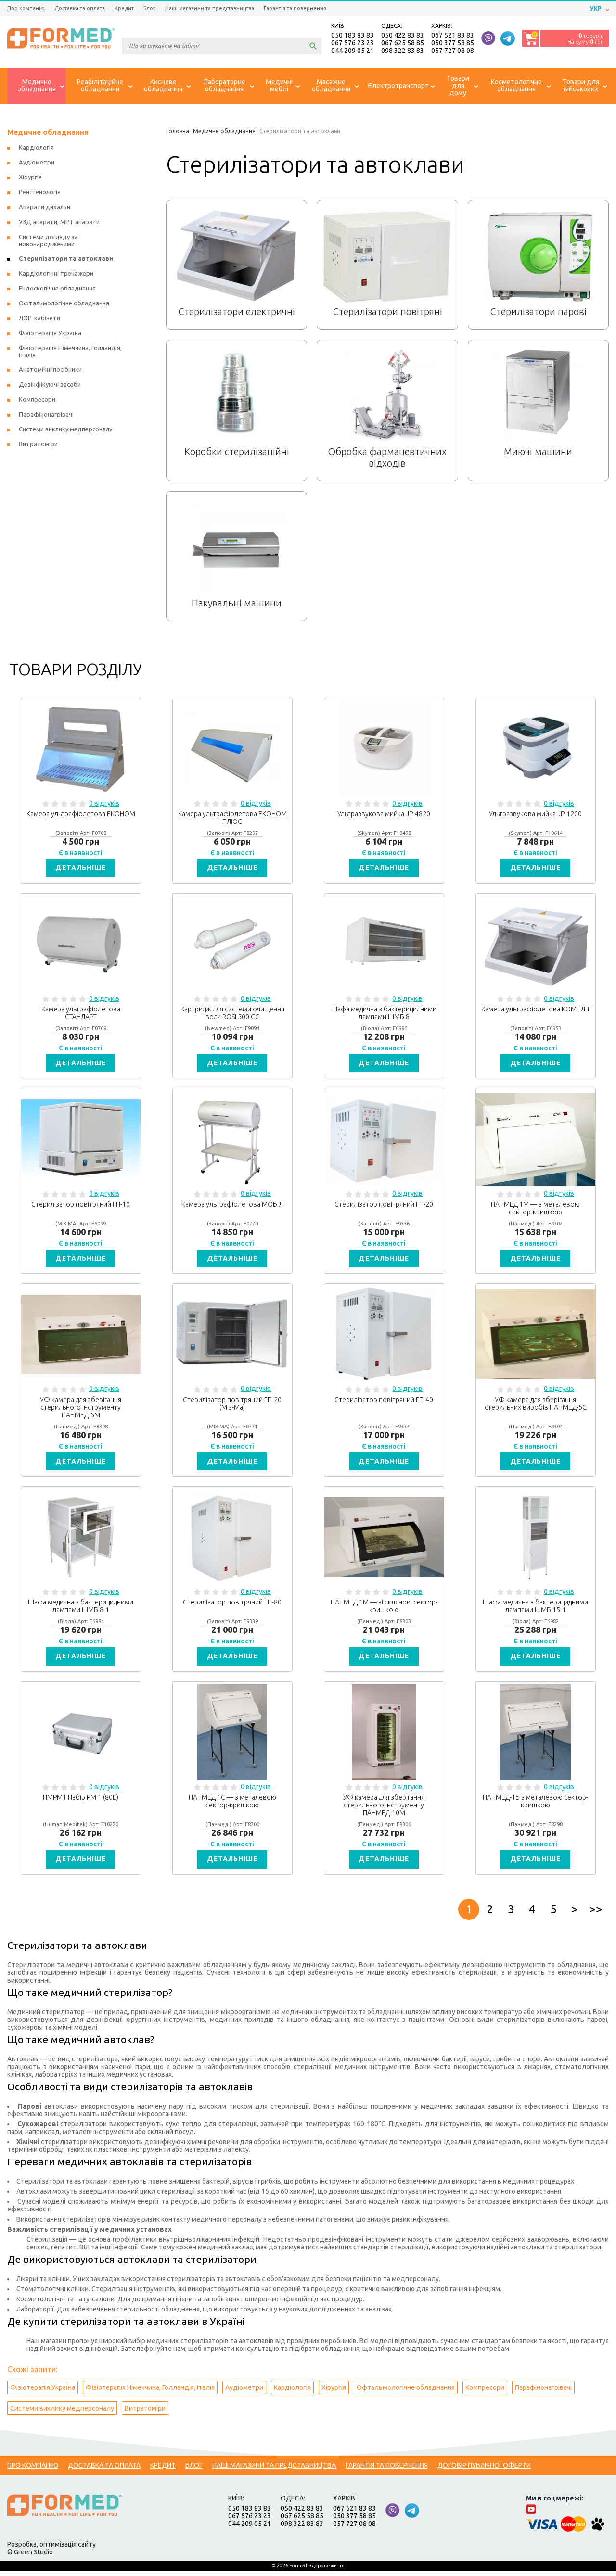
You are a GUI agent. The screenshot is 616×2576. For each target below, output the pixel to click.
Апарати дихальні (45, 207)
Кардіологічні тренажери (56, 274)
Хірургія (30, 178)
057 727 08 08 (452, 51)
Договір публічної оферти (484, 2471)
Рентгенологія (40, 192)
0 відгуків (104, 804)
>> (596, 1914)
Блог (149, 8)
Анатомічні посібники (50, 370)
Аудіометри (36, 163)
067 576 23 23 (352, 43)
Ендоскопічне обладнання (57, 289)
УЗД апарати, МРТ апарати (59, 222)
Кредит (124, 8)
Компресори (37, 400)
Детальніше (81, 869)
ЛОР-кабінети (39, 319)
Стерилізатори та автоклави (66, 259)
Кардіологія (36, 148)
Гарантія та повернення (295, 8)
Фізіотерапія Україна (50, 333)
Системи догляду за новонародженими (48, 241)
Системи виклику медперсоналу (65, 430)
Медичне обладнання (48, 133)
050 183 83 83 (352, 35)
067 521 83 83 (452, 35)
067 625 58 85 (402, 43)
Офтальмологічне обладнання (64, 304)
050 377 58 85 (452, 43)
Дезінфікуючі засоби (50, 385)
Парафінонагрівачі (46, 415)
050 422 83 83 (402, 35)
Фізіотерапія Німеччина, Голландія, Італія (150, 2393)
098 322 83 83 (402, 51)
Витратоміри (38, 445)
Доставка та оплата (79, 8)
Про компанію (26, 8)
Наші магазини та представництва (209, 8)
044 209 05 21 (352, 51)
